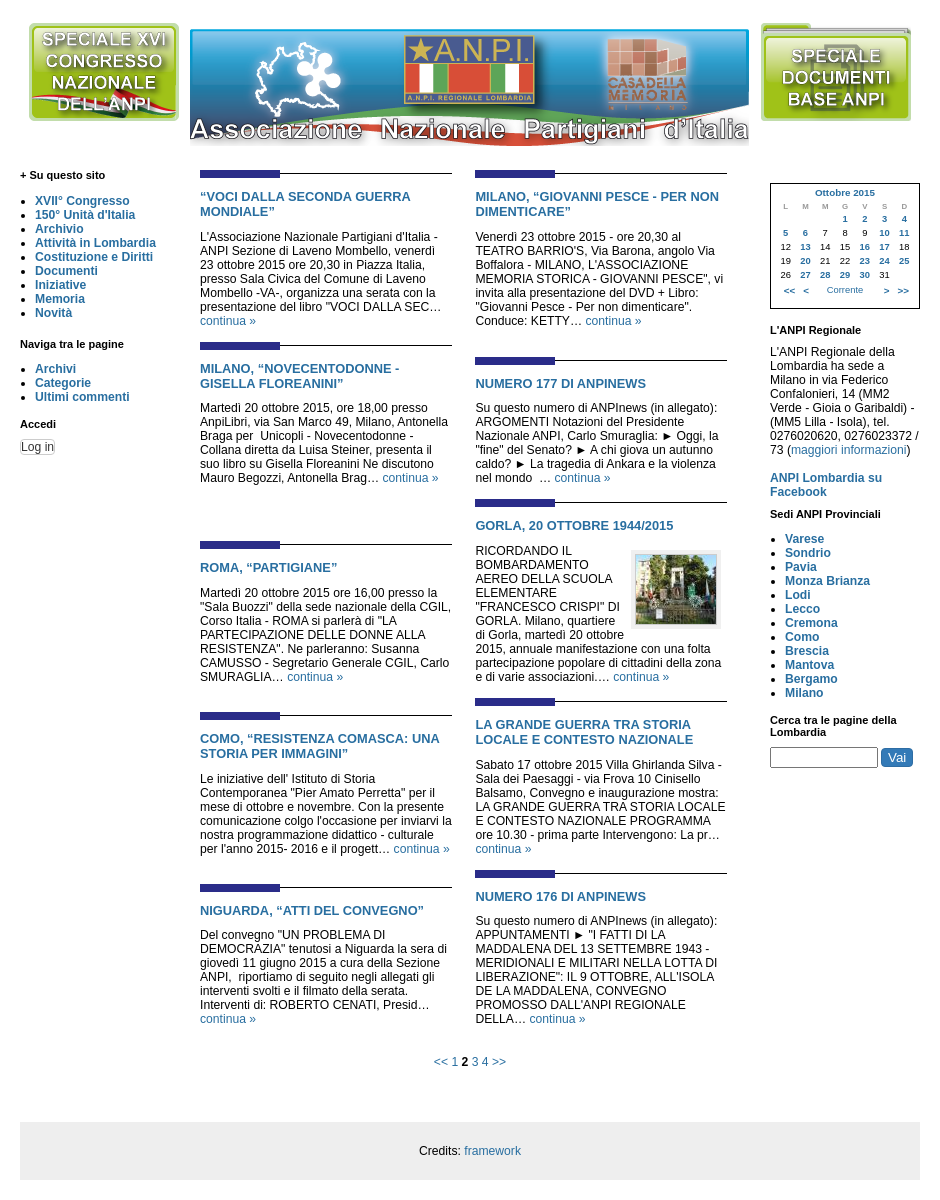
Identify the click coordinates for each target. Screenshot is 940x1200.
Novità (53, 313)
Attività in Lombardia (95, 243)
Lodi (798, 595)
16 (865, 247)
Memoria (60, 299)
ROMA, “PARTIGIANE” (268, 567)
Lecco (802, 609)
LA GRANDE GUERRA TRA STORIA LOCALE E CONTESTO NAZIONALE (584, 732)
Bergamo (811, 679)
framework (492, 1151)
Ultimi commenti (82, 397)
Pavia (801, 567)
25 (904, 261)
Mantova (809, 665)
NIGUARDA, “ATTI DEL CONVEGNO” (312, 910)
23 (865, 261)
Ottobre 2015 (845, 192)
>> (499, 1062)
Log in (37, 447)
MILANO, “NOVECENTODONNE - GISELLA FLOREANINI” (299, 376)
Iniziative (60, 285)
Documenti (66, 271)
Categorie (63, 383)
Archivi (55, 369)
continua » (228, 321)
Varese (804, 539)
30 (865, 275)
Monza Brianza (827, 581)
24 (884, 261)
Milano (804, 693)
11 (904, 233)
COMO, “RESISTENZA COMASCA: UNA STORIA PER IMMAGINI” (319, 746)
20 (805, 261)
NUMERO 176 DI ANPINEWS (560, 896)
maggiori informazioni (849, 450)
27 (805, 275)
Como (802, 637)
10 (884, 233)
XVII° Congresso (82, 201)
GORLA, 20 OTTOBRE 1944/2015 (574, 525)
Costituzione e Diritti (94, 257)
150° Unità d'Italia (85, 215)
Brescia (807, 651)
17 (884, 247)
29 (845, 275)
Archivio (59, 229)
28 (825, 275)
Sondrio (808, 553)
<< (441, 1062)
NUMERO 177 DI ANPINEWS (560, 383)
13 (805, 247)
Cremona (811, 623)
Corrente (845, 290)
